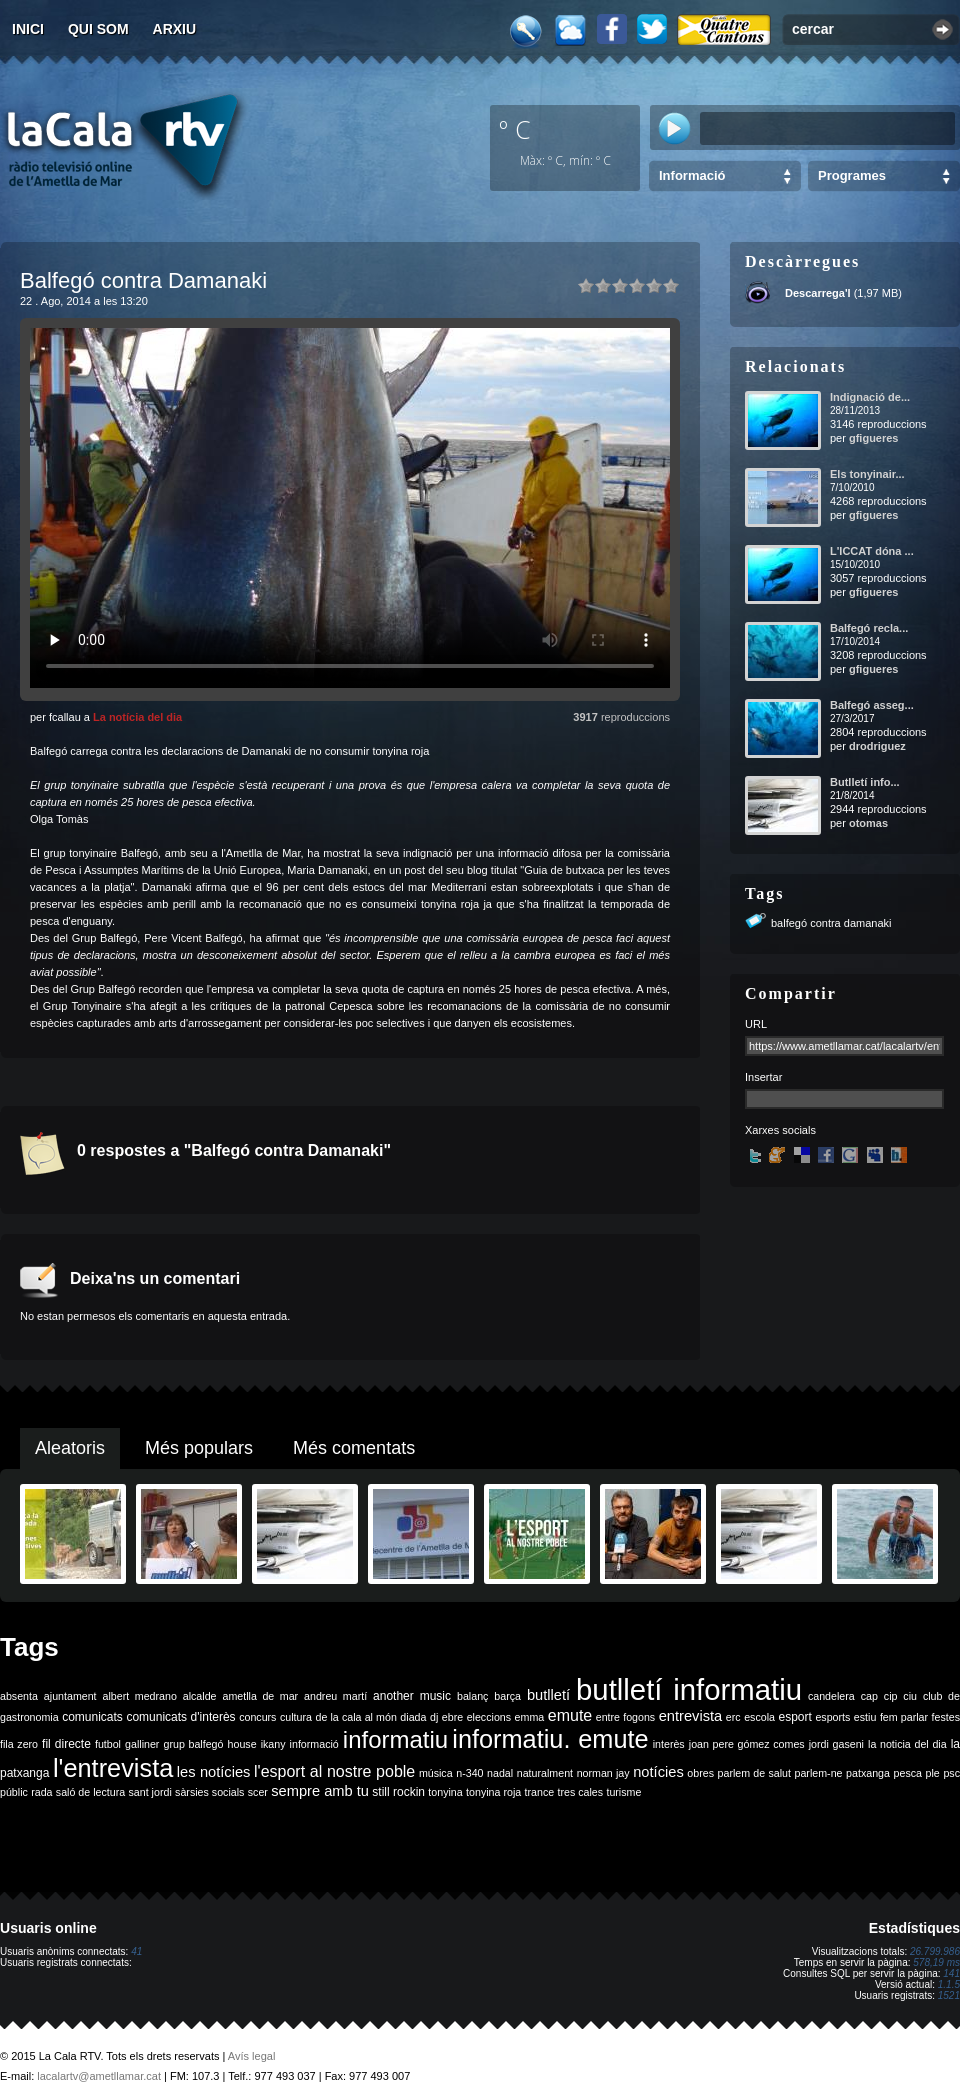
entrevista (691, 1716)
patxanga (868, 1773)
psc (951, 1773)
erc (733, 1717)
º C (515, 129)
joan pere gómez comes (747, 1744)
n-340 (469, 1773)
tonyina (445, 1792)
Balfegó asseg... (872, 705)
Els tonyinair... (867, 474)
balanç (472, 1696)
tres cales (580, 1792)
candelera (831, 1696)
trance (540, 1792)
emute (570, 1715)
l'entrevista (113, 1768)
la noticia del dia (907, 1744)
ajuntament (70, 1696)
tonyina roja (493, 1792)
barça (507, 1696)
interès (669, 1744)
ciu (910, 1696)
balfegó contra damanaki (831, 923)
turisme (623, 1792)
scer (258, 1792)
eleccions (489, 1717)
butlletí (548, 1695)
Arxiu (175, 29)
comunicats (92, 1717)
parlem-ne (819, 1773)
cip (891, 1696)
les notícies (214, 1772)
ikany (273, 1744)
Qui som (98, 29)
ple (933, 1773)
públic (14, 1792)
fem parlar (904, 1717)
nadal (500, 1773)
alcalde (200, 1696)
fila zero (19, 1744)
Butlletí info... (865, 782)
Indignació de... (870, 397)
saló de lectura (90, 1792)
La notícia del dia (137, 717)
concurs (257, 1717)
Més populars (199, 1448)
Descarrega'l (818, 293)
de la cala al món (356, 1717)
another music (412, 1696)
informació (314, 1744)
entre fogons (625, 1717)
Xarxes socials (780, 1130)
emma (530, 1717)
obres (700, 1773)
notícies (658, 1772)
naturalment (545, 1773)
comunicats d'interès (180, 1717)
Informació (692, 175)
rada (41, 1792)
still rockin (398, 1792)
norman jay (603, 1773)
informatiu (395, 1739)
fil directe (66, 1744)
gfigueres (874, 438)
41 (136, 1951)
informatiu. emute (550, 1739)
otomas (868, 823)
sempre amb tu (320, 1791)
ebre (452, 1717)
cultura (296, 1717)
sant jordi (150, 1792)
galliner (142, 1744)
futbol (108, 1744)
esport (794, 1717)
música (436, 1773)
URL (756, 1024)
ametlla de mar (260, 1696)
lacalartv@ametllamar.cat (99, 2076)
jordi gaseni (836, 1744)
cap (869, 1696)
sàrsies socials (209, 1792)
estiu (865, 1717)
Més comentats (354, 1448)
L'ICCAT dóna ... (872, 551)
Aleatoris (70, 1448)
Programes (852, 175)
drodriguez (877, 746)
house (242, 1744)
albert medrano (140, 1696)
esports (832, 1717)
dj (434, 1717)
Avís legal (252, 2056)
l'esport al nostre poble (334, 1771)
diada (413, 1717)
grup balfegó (193, 1744)
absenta (19, 1696)
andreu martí (335, 1696)
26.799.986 (935, 1951)
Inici (28, 29)
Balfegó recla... (869, 628)
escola (759, 1717)
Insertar (763, 1077)
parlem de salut (754, 1773)
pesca (908, 1773)
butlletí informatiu (689, 1689)
